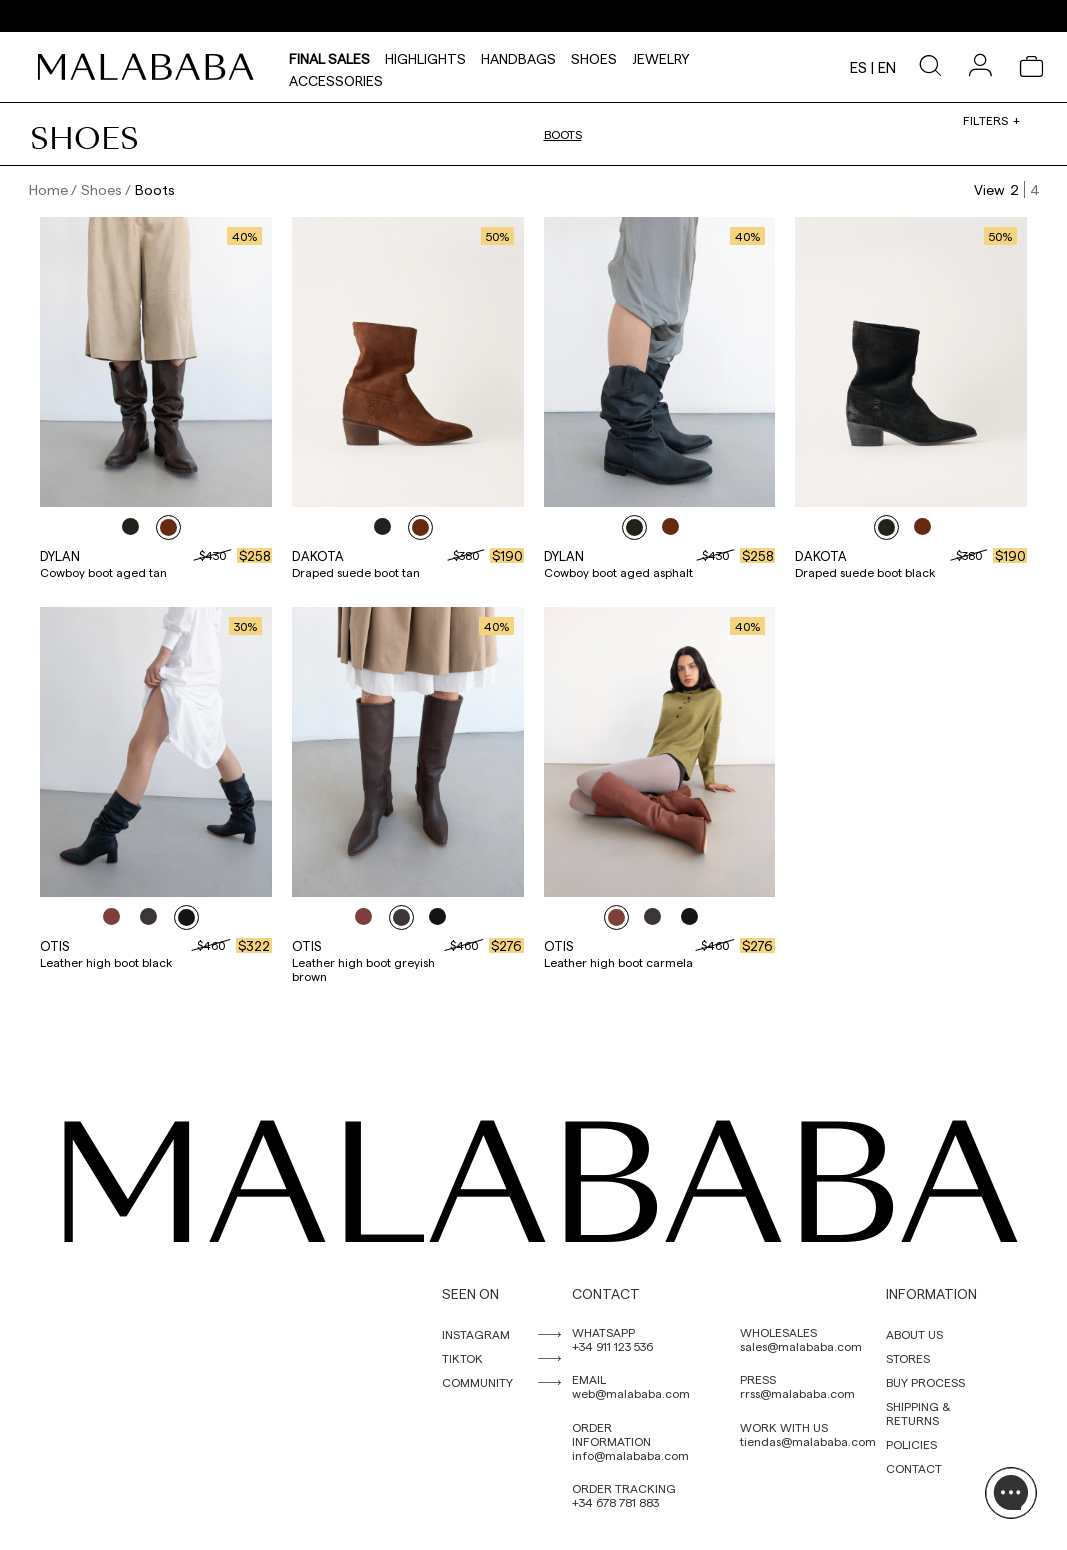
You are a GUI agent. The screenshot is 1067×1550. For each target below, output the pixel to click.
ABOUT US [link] (914, 1334)
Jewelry (661, 56)
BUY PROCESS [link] (925, 1382)
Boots (563, 134)
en (887, 67)
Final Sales (329, 56)
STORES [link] (908, 1358)
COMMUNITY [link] (477, 1382)
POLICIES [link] (911, 1444)
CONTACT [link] (914, 1468)
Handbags (518, 56)
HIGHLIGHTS (425, 56)
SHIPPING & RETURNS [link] (918, 1413)
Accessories (336, 78)
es (858, 67)
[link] (151, 67)
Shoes (594, 56)
